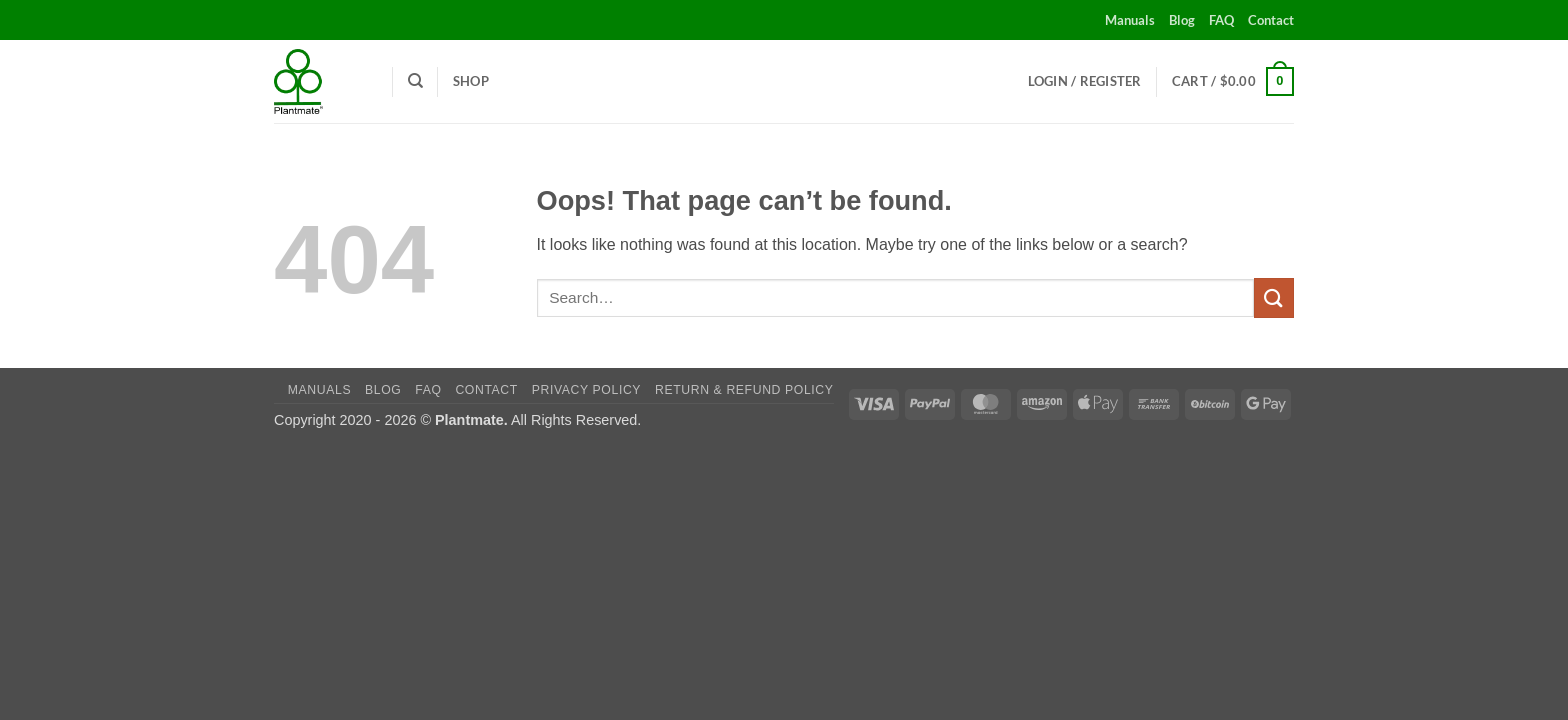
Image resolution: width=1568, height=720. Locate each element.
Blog (1182, 20)
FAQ (1221, 20)
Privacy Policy (586, 390)
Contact (1271, 20)
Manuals (1130, 20)
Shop (471, 81)
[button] (1085, 81)
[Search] (415, 81)
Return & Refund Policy (744, 390)
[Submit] (1274, 297)
